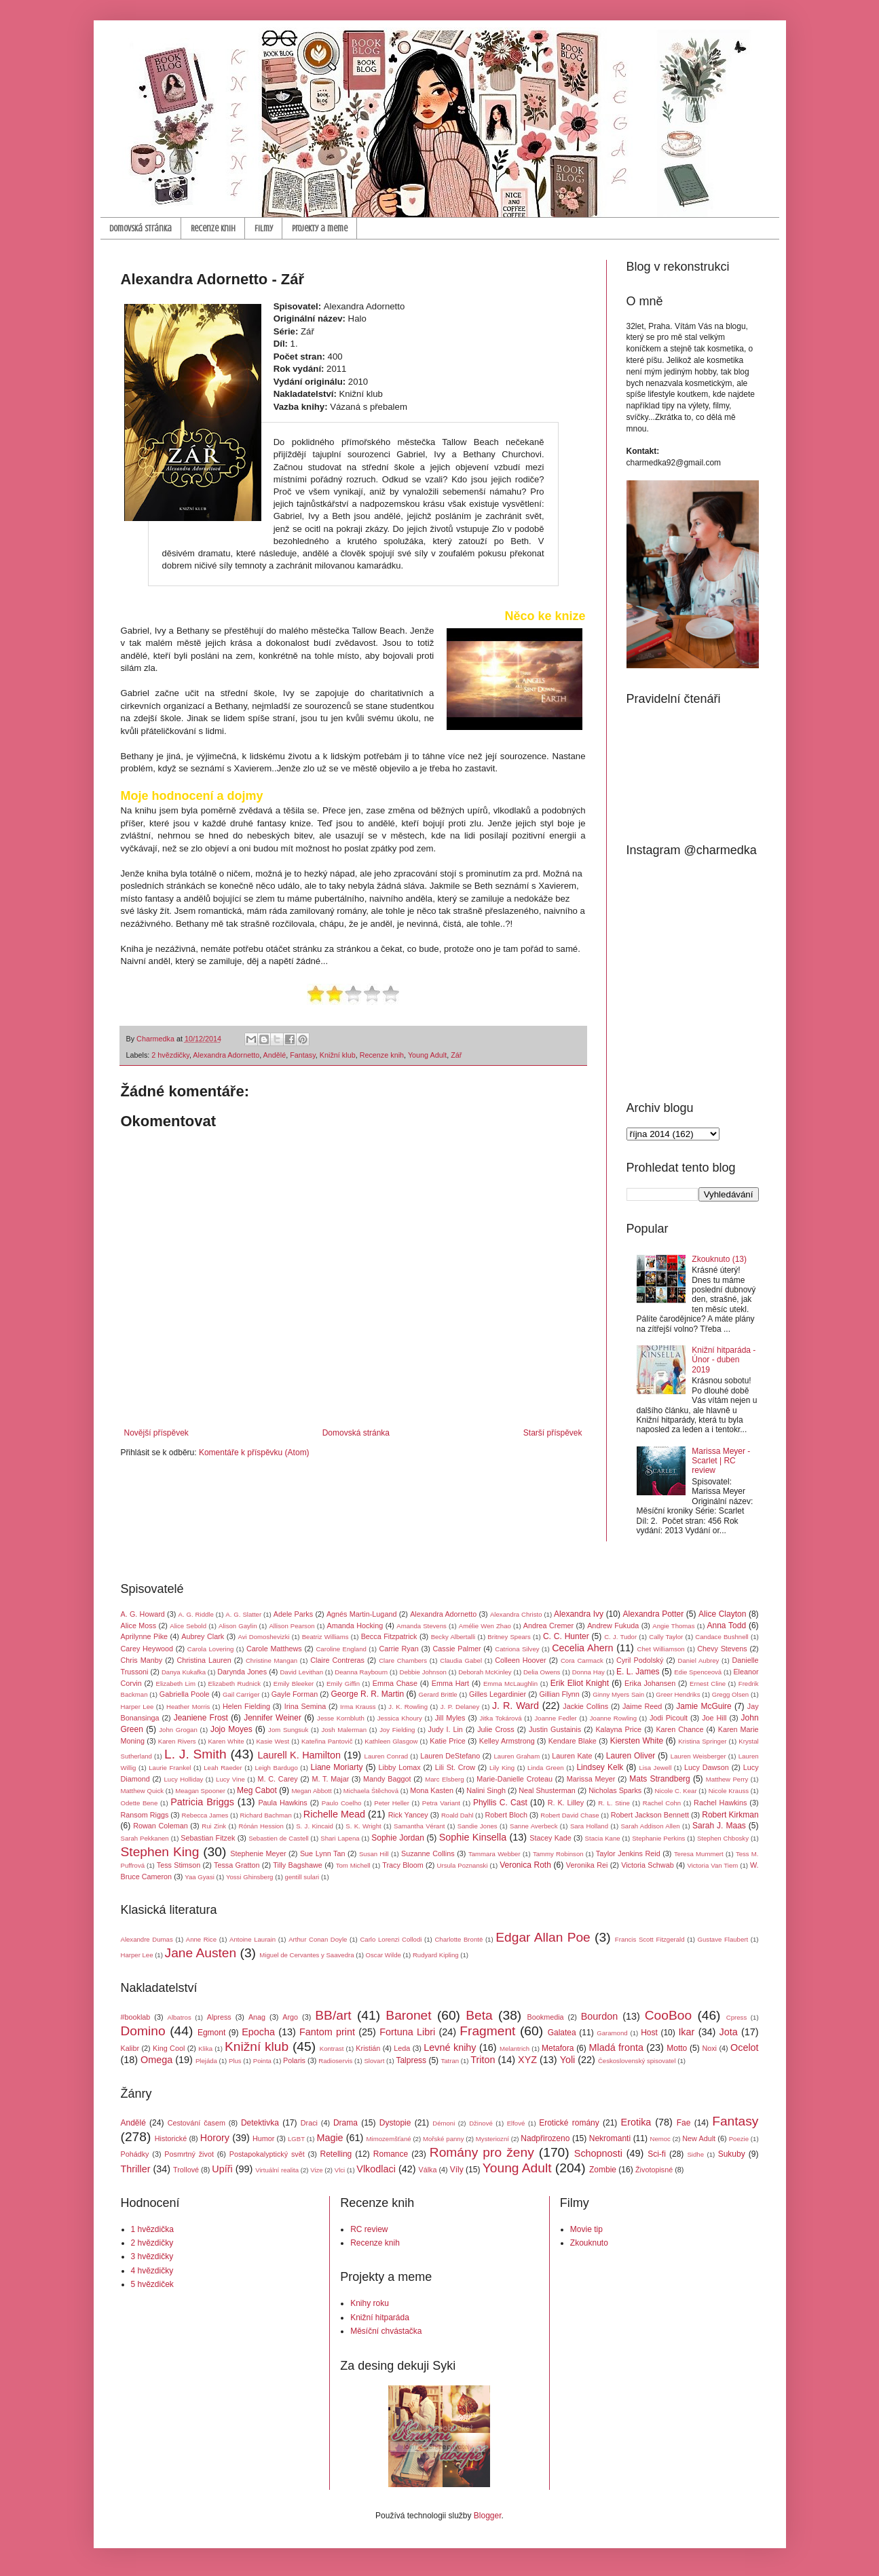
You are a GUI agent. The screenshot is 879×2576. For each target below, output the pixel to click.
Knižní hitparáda (379, 2317)
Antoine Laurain (252, 1939)
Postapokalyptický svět (267, 2154)
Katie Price (448, 1741)
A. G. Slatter (243, 1614)
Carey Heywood (147, 1649)
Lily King (502, 1767)
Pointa (262, 2060)
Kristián (368, 2048)
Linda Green (545, 1767)
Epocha (258, 2031)
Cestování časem (196, 2123)
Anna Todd (726, 1625)
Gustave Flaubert (723, 1939)
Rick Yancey (408, 1815)
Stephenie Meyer (258, 1853)
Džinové (481, 2123)
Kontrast (332, 2048)
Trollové (186, 2170)
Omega (156, 2059)
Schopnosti (598, 2153)
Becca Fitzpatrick (389, 1636)
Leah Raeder (223, 1767)
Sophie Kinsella (472, 1837)
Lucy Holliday (184, 1779)
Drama (345, 2123)
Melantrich (514, 2048)
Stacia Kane (602, 1838)
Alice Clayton (722, 1614)
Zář (456, 1055)
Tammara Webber (494, 1854)
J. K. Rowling (408, 1706)
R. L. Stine (614, 1803)
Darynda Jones (242, 1672)
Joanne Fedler (556, 1718)
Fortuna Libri (407, 2031)
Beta (479, 2015)
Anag (256, 2017)
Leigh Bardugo (276, 1767)
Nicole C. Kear (676, 1790)
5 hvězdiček (152, 2284)
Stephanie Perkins (658, 1838)
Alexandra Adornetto (226, 1055)
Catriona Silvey (517, 1649)
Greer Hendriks (678, 1694)
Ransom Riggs (145, 1815)
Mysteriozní (492, 2138)
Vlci (340, 2170)
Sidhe (695, 2154)
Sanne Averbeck (533, 1826)
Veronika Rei (587, 1865)
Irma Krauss (358, 1706)
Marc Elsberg (444, 1779)
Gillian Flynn (559, 1694)
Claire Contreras (337, 1660)
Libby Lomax (400, 1767)
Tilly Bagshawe (297, 1865)
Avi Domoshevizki (264, 1636)
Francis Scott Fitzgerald (650, 1939)
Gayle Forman (295, 1694)
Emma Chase (395, 1683)
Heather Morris (188, 1706)
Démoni (443, 2123)
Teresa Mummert (699, 1854)
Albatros (179, 2017)
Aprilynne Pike (144, 1636)
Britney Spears (508, 1636)
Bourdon (599, 2016)
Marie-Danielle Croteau (514, 1779)
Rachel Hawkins (720, 1803)
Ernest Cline (708, 1683)
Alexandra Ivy (578, 1614)
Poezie (739, 2138)
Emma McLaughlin (510, 1683)
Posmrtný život (189, 2154)
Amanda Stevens (421, 1626)
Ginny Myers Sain (618, 1694)
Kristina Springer (702, 1741)
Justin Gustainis (555, 1729)
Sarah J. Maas (719, 1825)
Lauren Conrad (386, 1756)
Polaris (294, 2060)
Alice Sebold (188, 1626)
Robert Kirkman (730, 1815)
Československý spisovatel (637, 2060)
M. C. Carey (277, 1779)
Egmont (211, 2032)
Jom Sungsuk (288, 1729)
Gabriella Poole (185, 1694)
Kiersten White (636, 1741)
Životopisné (654, 2170)
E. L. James (638, 1671)
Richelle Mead (334, 1814)
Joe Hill (714, 1718)
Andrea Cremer (548, 1625)
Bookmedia (545, 2017)
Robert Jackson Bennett (650, 1815)
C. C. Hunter (566, 1636)
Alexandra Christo (516, 1614)
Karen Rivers (177, 1741)
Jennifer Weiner (272, 1718)
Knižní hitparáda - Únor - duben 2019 (723, 1359)
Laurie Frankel (170, 1767)
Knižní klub (338, 1055)
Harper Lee (137, 1706)
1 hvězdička (152, 2229)
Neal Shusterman (547, 1790)
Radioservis (335, 2060)
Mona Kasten (431, 1790)
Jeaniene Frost (201, 1718)
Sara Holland (589, 1826)
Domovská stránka (140, 228)
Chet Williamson (661, 1649)
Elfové (516, 2123)
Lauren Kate (572, 1756)
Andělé (274, 1055)
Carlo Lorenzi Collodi (391, 1939)
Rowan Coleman (160, 1826)
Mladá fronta (616, 2047)
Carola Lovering (210, 1649)
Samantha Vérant (419, 1826)
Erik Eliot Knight (579, 1683)
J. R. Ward (515, 1705)
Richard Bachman (265, 1815)
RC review (369, 2229)
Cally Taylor (666, 1636)
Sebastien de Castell (278, 1838)
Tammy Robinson (558, 1854)
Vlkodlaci (376, 2169)
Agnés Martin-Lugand (361, 1614)
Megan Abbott (311, 1790)
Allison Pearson (291, 1626)
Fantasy (303, 1055)
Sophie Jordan (397, 1838)
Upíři (222, 2169)
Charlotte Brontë (458, 1939)
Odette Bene (139, 1803)
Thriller (136, 2169)
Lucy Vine (230, 1779)
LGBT (296, 2138)
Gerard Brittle (438, 1694)
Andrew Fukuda (613, 1625)
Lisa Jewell (655, 1767)
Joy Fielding (397, 1729)
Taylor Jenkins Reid (628, 1853)
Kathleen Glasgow (390, 1741)
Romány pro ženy (482, 2152)
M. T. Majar (330, 1779)
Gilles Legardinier (497, 1694)
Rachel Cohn (662, 1803)
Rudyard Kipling (436, 1955)
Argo (290, 2017)
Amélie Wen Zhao (485, 1626)
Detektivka (260, 2123)
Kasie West (272, 1741)
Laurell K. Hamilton (299, 1755)
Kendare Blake (572, 1741)
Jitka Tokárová (501, 1718)
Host (649, 2032)
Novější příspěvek (156, 1433)
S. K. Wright (363, 1826)
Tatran (450, 2060)
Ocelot (744, 2047)
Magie (329, 2137)
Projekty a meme (320, 228)
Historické (171, 2138)
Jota (728, 2031)
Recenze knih (213, 228)
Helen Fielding (246, 1706)
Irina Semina (305, 1706)
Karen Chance (679, 1729)
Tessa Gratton (237, 1865)
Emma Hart (450, 1683)
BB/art (333, 2015)
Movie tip (586, 2229)
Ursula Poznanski (462, 1865)
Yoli (568, 2059)
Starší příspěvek (552, 1433)
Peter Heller (391, 1803)
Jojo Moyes (231, 1729)
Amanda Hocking (355, 1625)
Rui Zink (214, 1826)
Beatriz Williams (325, 1636)
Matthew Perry (727, 1779)
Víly (457, 2169)
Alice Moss (139, 1625)
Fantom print (327, 2031)
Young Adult (427, 1055)
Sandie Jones (477, 1826)
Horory (214, 2137)
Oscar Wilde (383, 1955)
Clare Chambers (403, 1660)
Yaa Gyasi (199, 1877)
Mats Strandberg (659, 1779)
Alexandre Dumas (147, 1939)
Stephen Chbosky (723, 1838)
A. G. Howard (143, 1614)
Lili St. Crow (455, 1767)
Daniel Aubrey (698, 1660)
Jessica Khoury (399, 1718)
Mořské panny (443, 2138)
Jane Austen (201, 1953)
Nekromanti (610, 2138)
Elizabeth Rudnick (234, 1683)
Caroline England (341, 1649)
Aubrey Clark (202, 1636)
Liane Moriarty (337, 1767)
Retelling (336, 2154)
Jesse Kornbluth (340, 1718)
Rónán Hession (261, 1826)
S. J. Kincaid (314, 1826)
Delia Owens (541, 1672)
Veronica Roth (525, 1865)
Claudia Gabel (461, 1660)
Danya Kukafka (184, 1672)
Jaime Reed (642, 1706)
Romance (390, 2154)
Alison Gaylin (238, 1626)
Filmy (264, 228)
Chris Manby (142, 1660)
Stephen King (160, 1852)
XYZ (527, 2059)
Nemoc (660, 2138)
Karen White (226, 1741)
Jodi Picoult (669, 1718)
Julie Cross (495, 1729)
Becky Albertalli (453, 1636)
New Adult (698, 2138)
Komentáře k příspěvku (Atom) (254, 1452)
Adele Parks (293, 1614)
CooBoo (668, 2015)
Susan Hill (374, 1854)
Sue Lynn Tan (322, 1853)
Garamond (612, 2033)
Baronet (408, 2015)
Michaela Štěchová (370, 1790)
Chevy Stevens (722, 1649)
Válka (427, 2170)
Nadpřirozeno (545, 2138)
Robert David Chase (569, 1815)
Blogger (488, 2515)
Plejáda (206, 2060)
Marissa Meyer (591, 1779)
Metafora (558, 2048)
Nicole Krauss (729, 1790)
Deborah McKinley (484, 1672)
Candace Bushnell (721, 1636)
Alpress (219, 2017)
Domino (143, 2031)
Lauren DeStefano (450, 1756)
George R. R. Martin (368, 1694)
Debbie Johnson (422, 1672)
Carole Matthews (274, 1649)
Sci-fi (657, 2154)
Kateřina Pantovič (327, 1741)
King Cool (169, 2048)
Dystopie (395, 2123)
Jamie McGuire (704, 1706)
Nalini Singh (486, 1790)
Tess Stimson (179, 1865)
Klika (205, 2048)
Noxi (709, 2048)
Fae (684, 2123)
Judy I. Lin (445, 1729)
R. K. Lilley (566, 1803)
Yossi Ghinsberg (250, 1877)
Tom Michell (353, 1865)
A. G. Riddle (196, 1614)
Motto (677, 2048)
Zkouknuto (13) (719, 1259)
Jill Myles (450, 1718)
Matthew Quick (142, 1790)
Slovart (374, 2060)
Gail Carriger (241, 1694)
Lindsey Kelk (599, 1767)
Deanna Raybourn (361, 1672)
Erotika (636, 2122)
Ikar (686, 2031)
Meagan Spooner (200, 1790)
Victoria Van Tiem (712, 1865)
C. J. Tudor (620, 1636)
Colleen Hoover (520, 1660)
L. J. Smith (195, 1754)
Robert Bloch (506, 1815)
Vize (316, 2170)
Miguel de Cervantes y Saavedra (306, 1955)
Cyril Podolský (639, 1660)
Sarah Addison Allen (649, 1826)
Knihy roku (369, 2303)
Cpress (736, 2017)
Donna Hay (588, 1672)
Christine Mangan (271, 1660)
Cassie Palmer (457, 1649)
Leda (402, 2048)
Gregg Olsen (730, 1694)
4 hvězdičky (152, 2270)
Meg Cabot (257, 1790)
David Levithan (301, 1672)
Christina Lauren (203, 1660)
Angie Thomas (673, 1626)
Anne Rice (201, 1939)
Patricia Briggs (202, 1801)
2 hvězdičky (170, 1055)
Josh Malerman (344, 1729)
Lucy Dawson (706, 1767)
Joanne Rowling (613, 1718)
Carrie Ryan (398, 1649)
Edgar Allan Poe (543, 1937)
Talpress (411, 2060)
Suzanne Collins (428, 1853)
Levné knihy (450, 2047)
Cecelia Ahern (582, 1647)
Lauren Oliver (631, 1756)
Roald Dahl (457, 1815)
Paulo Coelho (342, 1803)
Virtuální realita (277, 2170)
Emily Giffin (343, 1683)
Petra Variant (441, 1803)
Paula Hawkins (282, 1803)
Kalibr (130, 2048)
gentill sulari (302, 1877)
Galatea (562, 2032)
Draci (309, 2123)
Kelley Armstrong (507, 1741)
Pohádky (135, 2154)
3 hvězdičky (152, 2256)
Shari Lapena (339, 1838)
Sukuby (731, 2154)
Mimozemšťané (389, 2138)
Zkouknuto (589, 2243)
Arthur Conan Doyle (317, 1939)
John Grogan (178, 1729)
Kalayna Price (618, 1729)
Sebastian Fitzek (208, 1838)
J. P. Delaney (460, 1706)
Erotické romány (569, 2123)
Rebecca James (205, 1815)
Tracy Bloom (403, 1865)
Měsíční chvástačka (386, 2331)
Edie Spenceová (698, 1672)
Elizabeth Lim (175, 1683)
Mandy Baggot (387, 1779)
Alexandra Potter (653, 1614)
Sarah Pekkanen (145, 1838)
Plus (235, 2060)
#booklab (136, 2017)
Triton (482, 2059)
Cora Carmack (582, 1660)
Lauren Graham (516, 1756)
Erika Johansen (649, 1683)
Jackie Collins (585, 1706)
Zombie (602, 2169)
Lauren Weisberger (698, 1756)
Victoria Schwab (647, 1865)
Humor (263, 2138)
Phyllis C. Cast (500, 1802)
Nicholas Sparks (614, 1790)
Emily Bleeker (294, 1683)
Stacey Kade (550, 1838)
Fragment (487, 2031)
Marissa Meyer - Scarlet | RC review (721, 1461)
